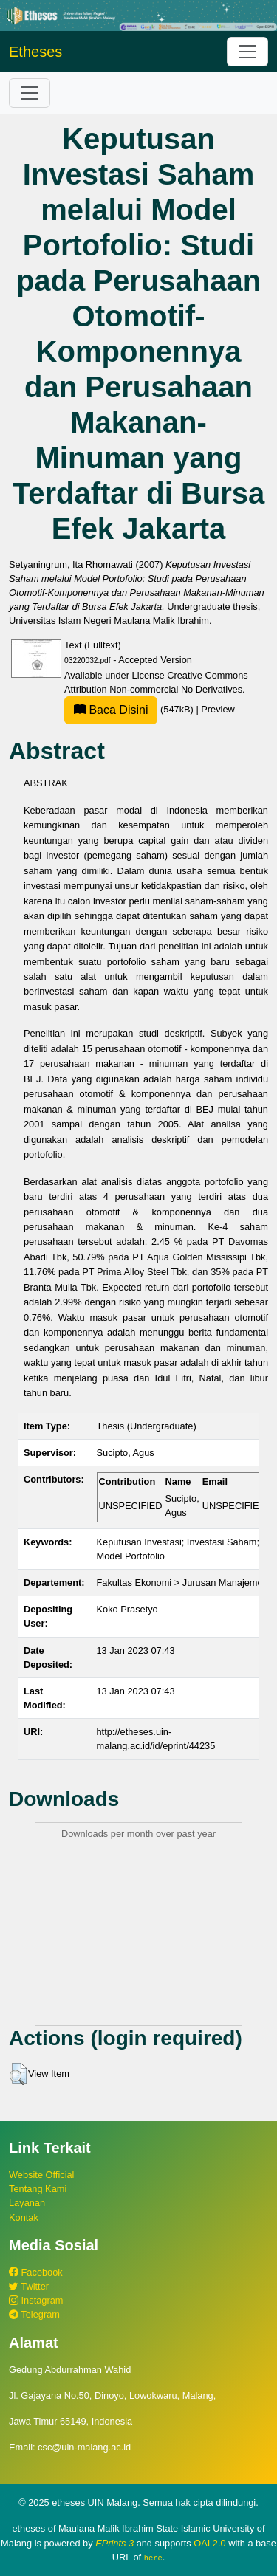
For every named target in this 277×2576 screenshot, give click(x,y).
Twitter (29, 2286)
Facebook (36, 2272)
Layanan (27, 2202)
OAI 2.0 (209, 2543)
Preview (218, 709)
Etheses (35, 52)
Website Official (41, 2174)
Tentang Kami (37, 2188)
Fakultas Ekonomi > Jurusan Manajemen (182, 1582)
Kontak (23, 2217)
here (153, 2557)
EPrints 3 (114, 2543)
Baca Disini (111, 710)
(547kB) (130, 709)
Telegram (34, 2314)
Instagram (36, 2300)
